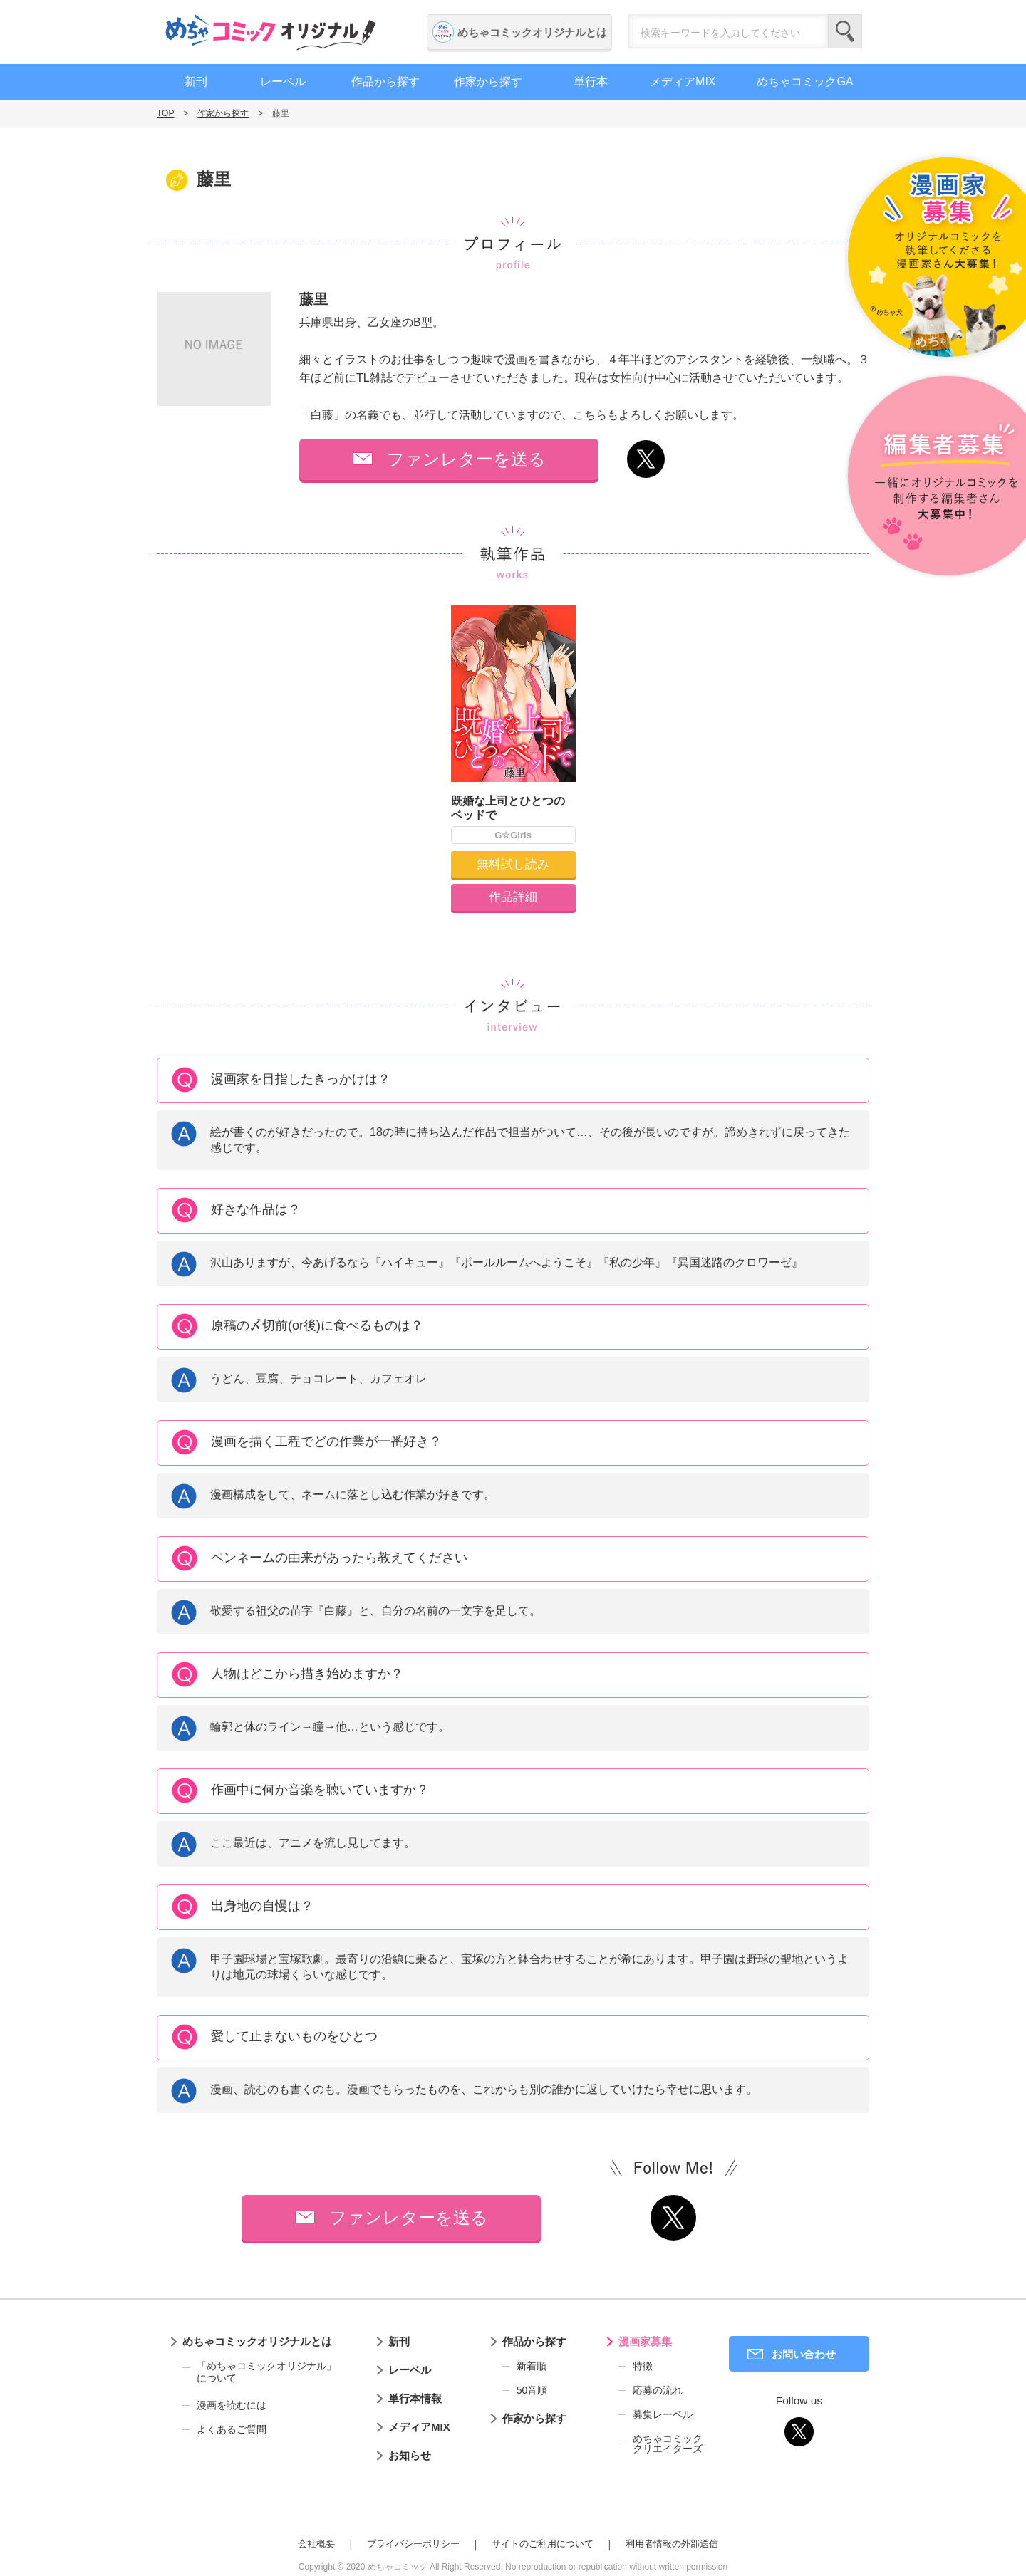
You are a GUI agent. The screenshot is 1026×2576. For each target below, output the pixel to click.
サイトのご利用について (543, 2543)
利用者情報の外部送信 (672, 2543)
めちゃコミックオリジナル (271, 32)
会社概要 (316, 2543)
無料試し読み (513, 864)
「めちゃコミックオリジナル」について (259, 2372)
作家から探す (488, 81)
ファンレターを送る (466, 459)
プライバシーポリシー (413, 2543)
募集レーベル (663, 2414)
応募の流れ (658, 2390)
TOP (165, 113)
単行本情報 (415, 2398)
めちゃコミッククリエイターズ (668, 2444)
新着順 (531, 2366)
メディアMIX (682, 81)
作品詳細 (513, 897)
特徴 (643, 2366)
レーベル (283, 81)
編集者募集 (935, 476)
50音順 (532, 2390)
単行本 (591, 81)
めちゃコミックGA (805, 81)
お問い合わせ (804, 2354)
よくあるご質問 (231, 2429)
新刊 (196, 81)
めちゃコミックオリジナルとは (532, 32)
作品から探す (385, 81)
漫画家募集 (645, 2341)
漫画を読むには (231, 2405)
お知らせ (409, 2455)
